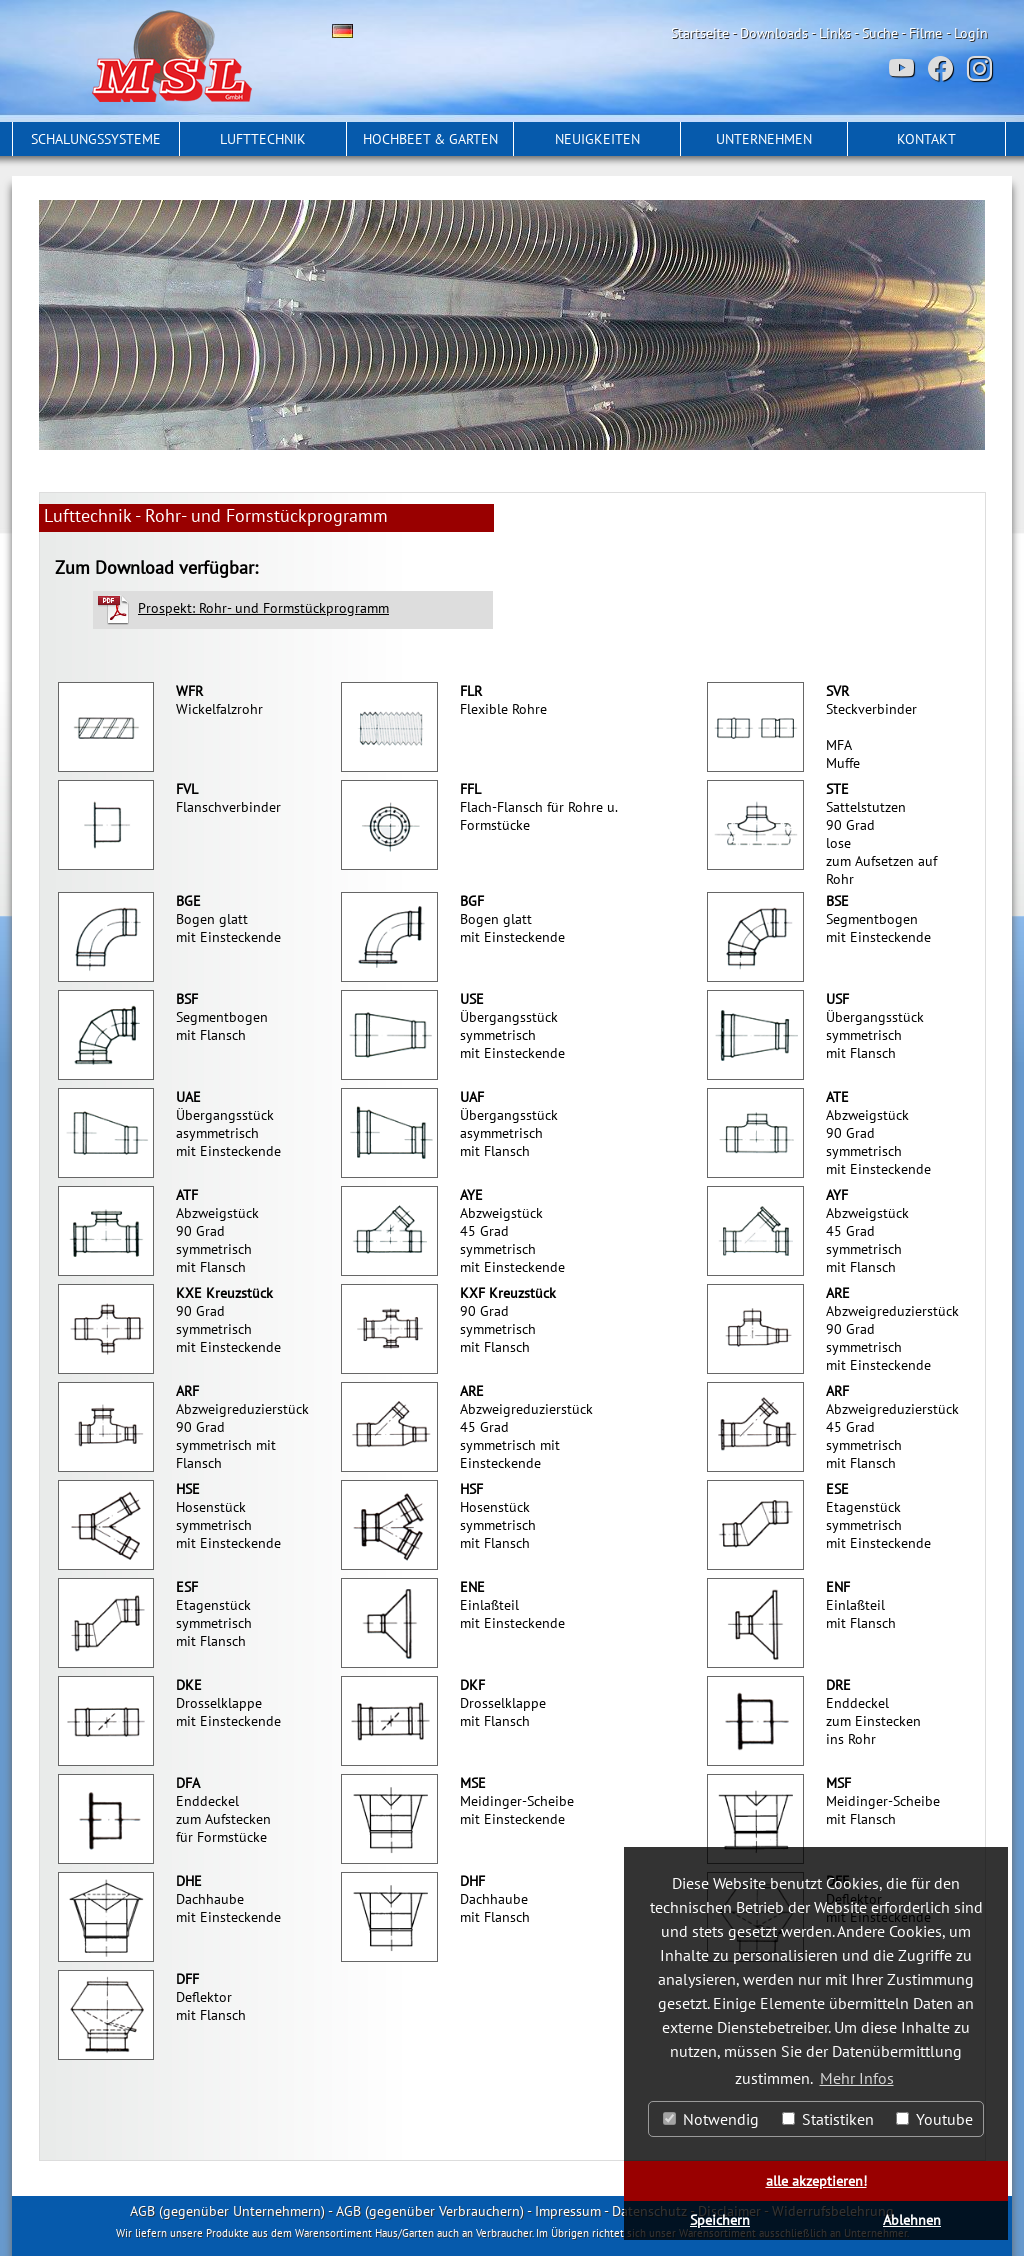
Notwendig (711, 2119)
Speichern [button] (720, 2219)
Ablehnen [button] (912, 2219)
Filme (925, 33)
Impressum (568, 2211)
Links (835, 33)
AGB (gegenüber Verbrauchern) (430, 2211)
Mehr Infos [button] (857, 2078)
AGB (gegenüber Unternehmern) (227, 2211)
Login (971, 33)
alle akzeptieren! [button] (816, 2180)
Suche (880, 33)
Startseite (700, 33)
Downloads (774, 33)
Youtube (934, 2119)
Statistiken (828, 2119)
